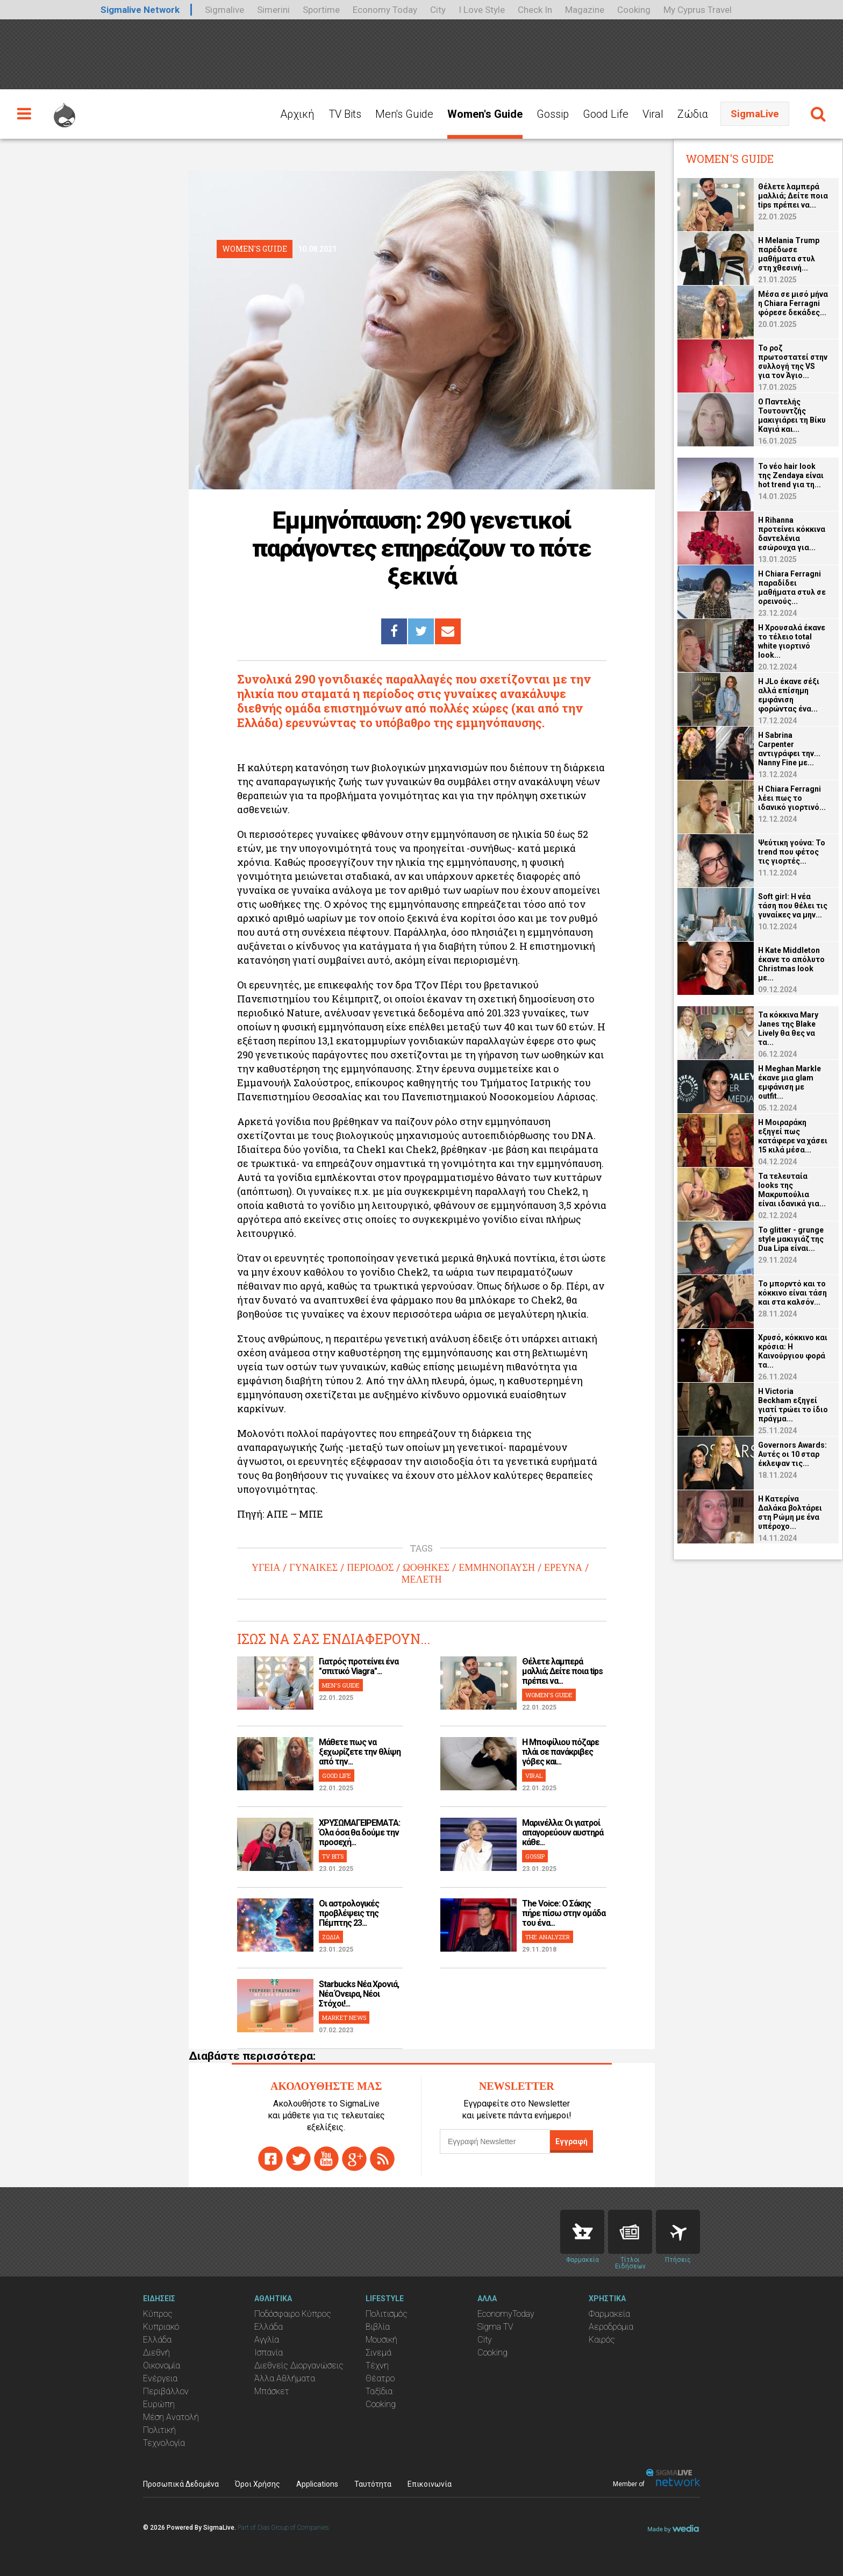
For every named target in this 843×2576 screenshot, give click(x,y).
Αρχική (297, 114)
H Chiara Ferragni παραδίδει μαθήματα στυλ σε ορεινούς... (792, 588)
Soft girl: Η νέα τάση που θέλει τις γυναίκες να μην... (792, 905)
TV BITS (333, 1856)
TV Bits (344, 114)
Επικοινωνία (430, 2484)
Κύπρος (158, 2314)
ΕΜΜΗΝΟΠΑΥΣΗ (497, 1567)
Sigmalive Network (140, 9)
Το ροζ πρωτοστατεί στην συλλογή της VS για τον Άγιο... (792, 362)
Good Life (605, 114)
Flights (678, 2232)
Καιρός (602, 2340)
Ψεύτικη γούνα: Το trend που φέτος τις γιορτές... (791, 851)
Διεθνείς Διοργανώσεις (299, 2365)
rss (382, 2158)
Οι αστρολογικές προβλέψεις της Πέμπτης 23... (349, 1913)
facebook (270, 2158)
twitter (298, 2158)
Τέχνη (377, 2365)
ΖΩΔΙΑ (331, 1937)
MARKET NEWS (344, 2017)
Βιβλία (378, 2327)
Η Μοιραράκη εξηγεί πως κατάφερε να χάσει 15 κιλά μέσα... (792, 1136)
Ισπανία (268, 2352)
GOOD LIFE (336, 1775)
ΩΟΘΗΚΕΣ (426, 1567)
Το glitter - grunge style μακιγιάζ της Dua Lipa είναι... (791, 1239)
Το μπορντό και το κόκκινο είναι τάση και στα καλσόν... (792, 1292)
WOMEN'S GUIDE (549, 1695)
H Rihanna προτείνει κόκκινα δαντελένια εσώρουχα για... (791, 534)
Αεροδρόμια (611, 2327)
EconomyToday (505, 2314)
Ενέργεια (160, 2378)
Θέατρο (380, 2378)
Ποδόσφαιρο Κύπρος (292, 2314)
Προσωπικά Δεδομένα (181, 2484)
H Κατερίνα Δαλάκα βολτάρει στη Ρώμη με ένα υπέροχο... (790, 1513)
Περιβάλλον (166, 2391)
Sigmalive (224, 9)
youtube (326, 2158)
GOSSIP (535, 1856)
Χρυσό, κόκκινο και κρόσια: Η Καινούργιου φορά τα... (792, 1351)
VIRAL (533, 1775)
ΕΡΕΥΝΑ (563, 1567)
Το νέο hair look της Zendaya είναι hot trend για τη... (791, 475)
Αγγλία (266, 2340)
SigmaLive (755, 114)
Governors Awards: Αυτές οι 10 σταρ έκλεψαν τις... (792, 1454)
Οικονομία (161, 2365)
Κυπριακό (161, 2327)
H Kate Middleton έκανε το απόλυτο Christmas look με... (791, 964)
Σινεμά (378, 2352)
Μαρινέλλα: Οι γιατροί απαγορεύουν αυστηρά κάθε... (562, 1832)
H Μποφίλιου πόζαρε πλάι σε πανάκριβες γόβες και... (560, 1752)
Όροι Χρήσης (257, 2484)
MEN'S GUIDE (341, 1685)
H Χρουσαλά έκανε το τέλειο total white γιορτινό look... (791, 641)
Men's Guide (404, 114)
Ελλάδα (157, 2340)
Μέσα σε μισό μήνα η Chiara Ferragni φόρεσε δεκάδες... (793, 303)
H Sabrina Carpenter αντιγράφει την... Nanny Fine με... (789, 749)
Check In (535, 9)
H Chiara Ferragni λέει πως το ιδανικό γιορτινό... (792, 798)
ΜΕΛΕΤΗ (421, 1579)
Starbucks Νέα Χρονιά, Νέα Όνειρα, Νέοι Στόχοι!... (359, 1994)
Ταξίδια (379, 2391)
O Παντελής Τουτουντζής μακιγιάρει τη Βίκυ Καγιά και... (792, 415)
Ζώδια (692, 114)
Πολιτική (159, 2430)
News (630, 2232)
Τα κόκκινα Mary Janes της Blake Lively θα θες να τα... (788, 1029)
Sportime (321, 9)
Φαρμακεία (609, 2314)
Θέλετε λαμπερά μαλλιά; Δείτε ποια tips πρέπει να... (562, 1671)
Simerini (273, 9)
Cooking (634, 9)
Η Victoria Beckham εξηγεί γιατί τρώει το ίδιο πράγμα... (793, 1405)
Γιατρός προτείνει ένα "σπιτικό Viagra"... (358, 1666)
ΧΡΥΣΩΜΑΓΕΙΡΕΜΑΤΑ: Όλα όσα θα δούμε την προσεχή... (359, 1832)
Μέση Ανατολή (171, 2417)
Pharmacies (582, 2232)
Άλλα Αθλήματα (284, 2378)
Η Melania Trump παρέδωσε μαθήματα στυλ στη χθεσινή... (788, 254)
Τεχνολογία (164, 2443)
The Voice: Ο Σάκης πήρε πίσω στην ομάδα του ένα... (563, 1913)
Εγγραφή (571, 2141)
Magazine (584, 9)
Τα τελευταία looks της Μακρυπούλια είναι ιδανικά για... (792, 1190)
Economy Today (385, 9)
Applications (317, 2484)
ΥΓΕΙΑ (266, 1567)
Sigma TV (495, 2327)
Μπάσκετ (271, 2391)
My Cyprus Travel (697, 9)
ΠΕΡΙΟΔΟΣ (370, 1567)
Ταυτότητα (372, 2484)
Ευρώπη (159, 2404)
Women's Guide (485, 114)
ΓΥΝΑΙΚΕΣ (313, 1567)
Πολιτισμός (387, 2314)
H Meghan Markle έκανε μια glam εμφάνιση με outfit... (789, 1082)
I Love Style (482, 9)
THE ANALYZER (547, 1937)
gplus (354, 2158)
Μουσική (381, 2340)
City (438, 9)
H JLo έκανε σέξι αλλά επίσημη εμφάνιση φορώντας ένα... (788, 695)
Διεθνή (156, 2352)
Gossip (553, 114)
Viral (652, 114)
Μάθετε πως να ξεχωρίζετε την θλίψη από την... (360, 1752)
